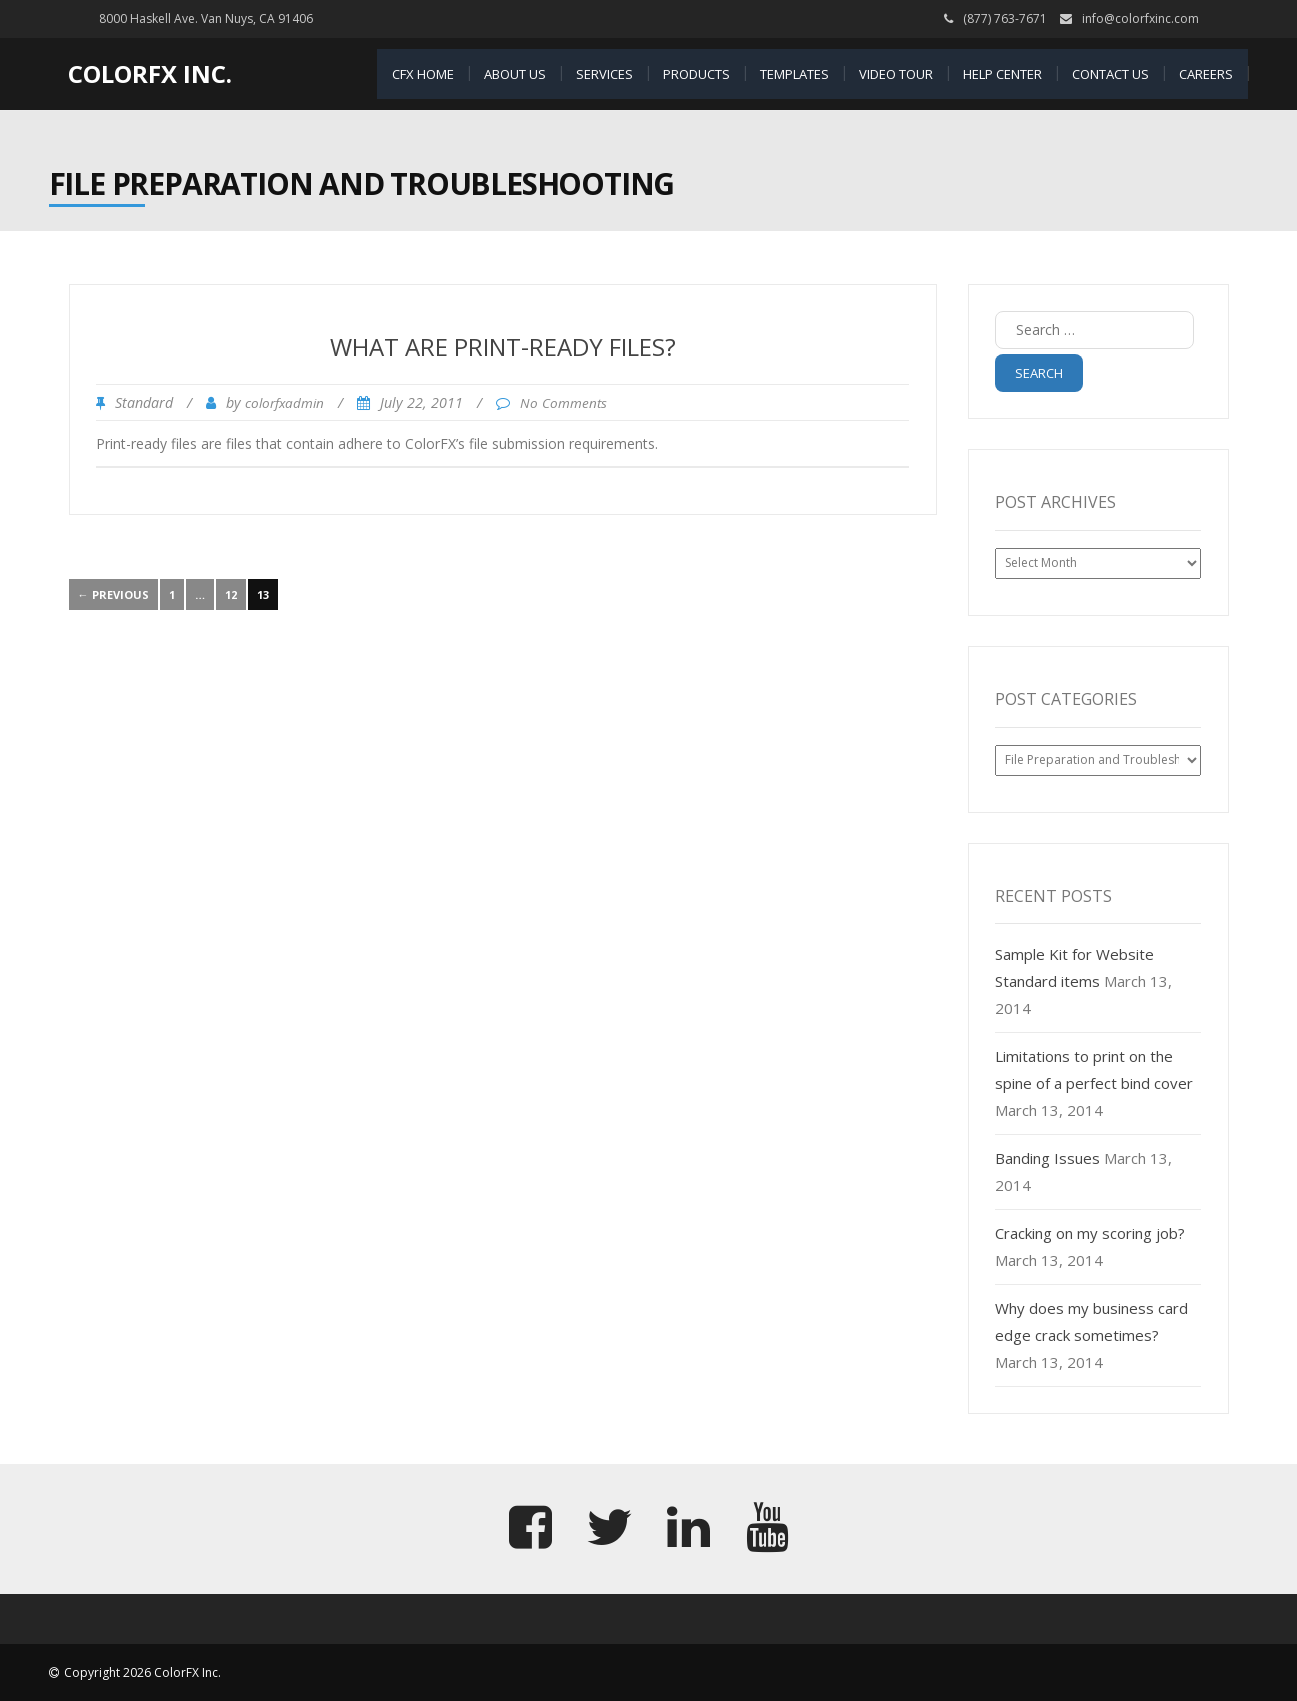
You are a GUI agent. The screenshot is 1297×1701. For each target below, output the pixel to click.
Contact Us (1110, 74)
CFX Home (423, 74)
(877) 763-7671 (1005, 18)
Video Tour (896, 74)
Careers (1206, 74)
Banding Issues (1047, 1158)
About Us (515, 74)
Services (604, 74)
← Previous (113, 594)
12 (231, 594)
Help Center (1002, 74)
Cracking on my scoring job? (1090, 1233)
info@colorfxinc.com (1140, 18)
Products (696, 74)
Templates (794, 74)
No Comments (563, 403)
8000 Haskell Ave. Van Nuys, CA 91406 (206, 18)
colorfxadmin (284, 403)
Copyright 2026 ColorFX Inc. (142, 1672)
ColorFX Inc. (150, 73)
